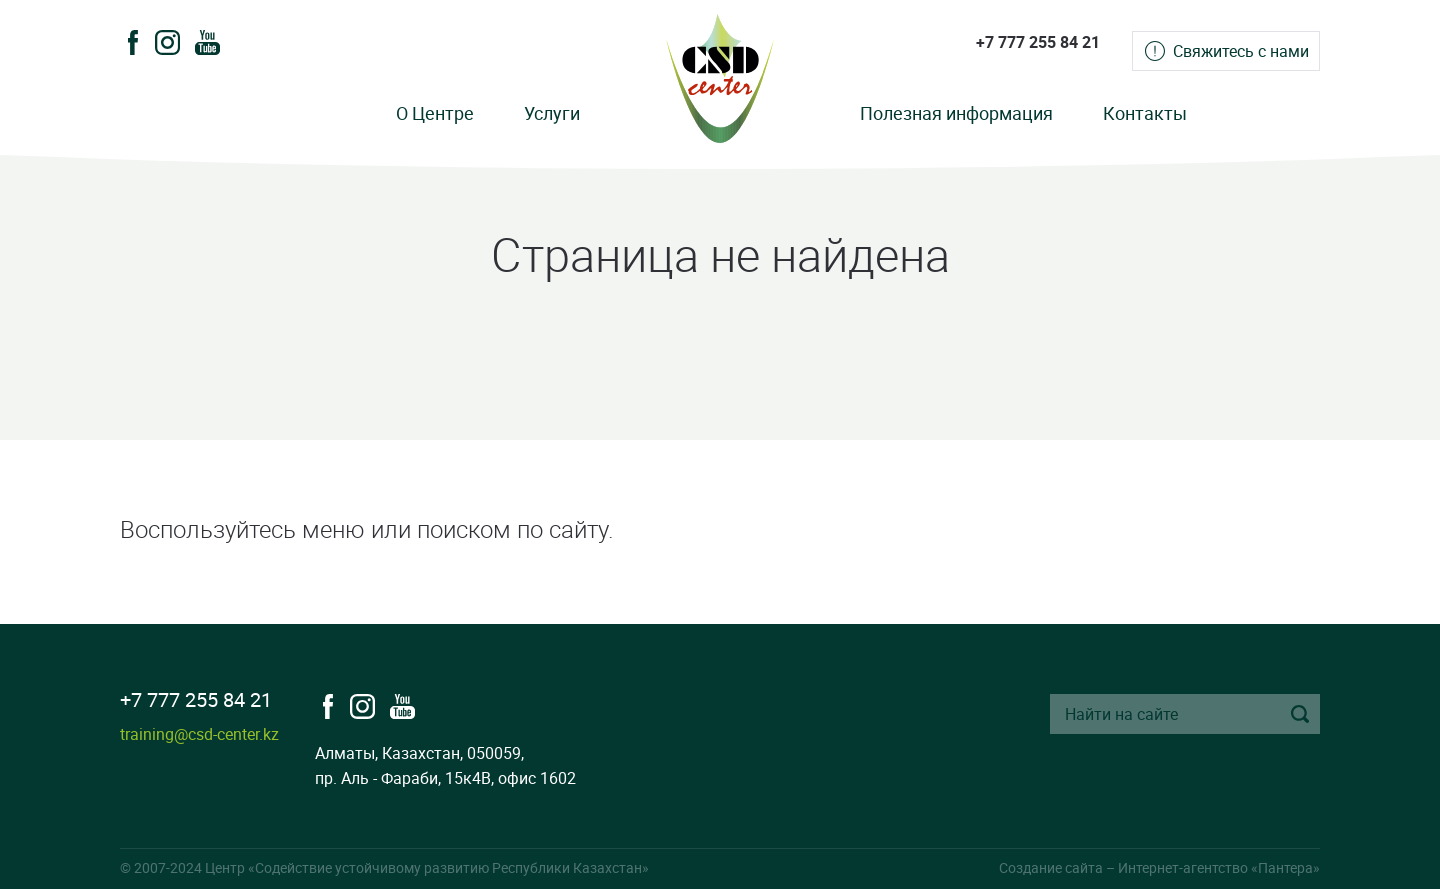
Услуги (552, 113)
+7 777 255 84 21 (1038, 42)
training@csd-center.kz (199, 734)
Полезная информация (956, 113)
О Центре (435, 113)
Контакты (1145, 113)
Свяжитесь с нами (1241, 51)
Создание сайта (1051, 867)
